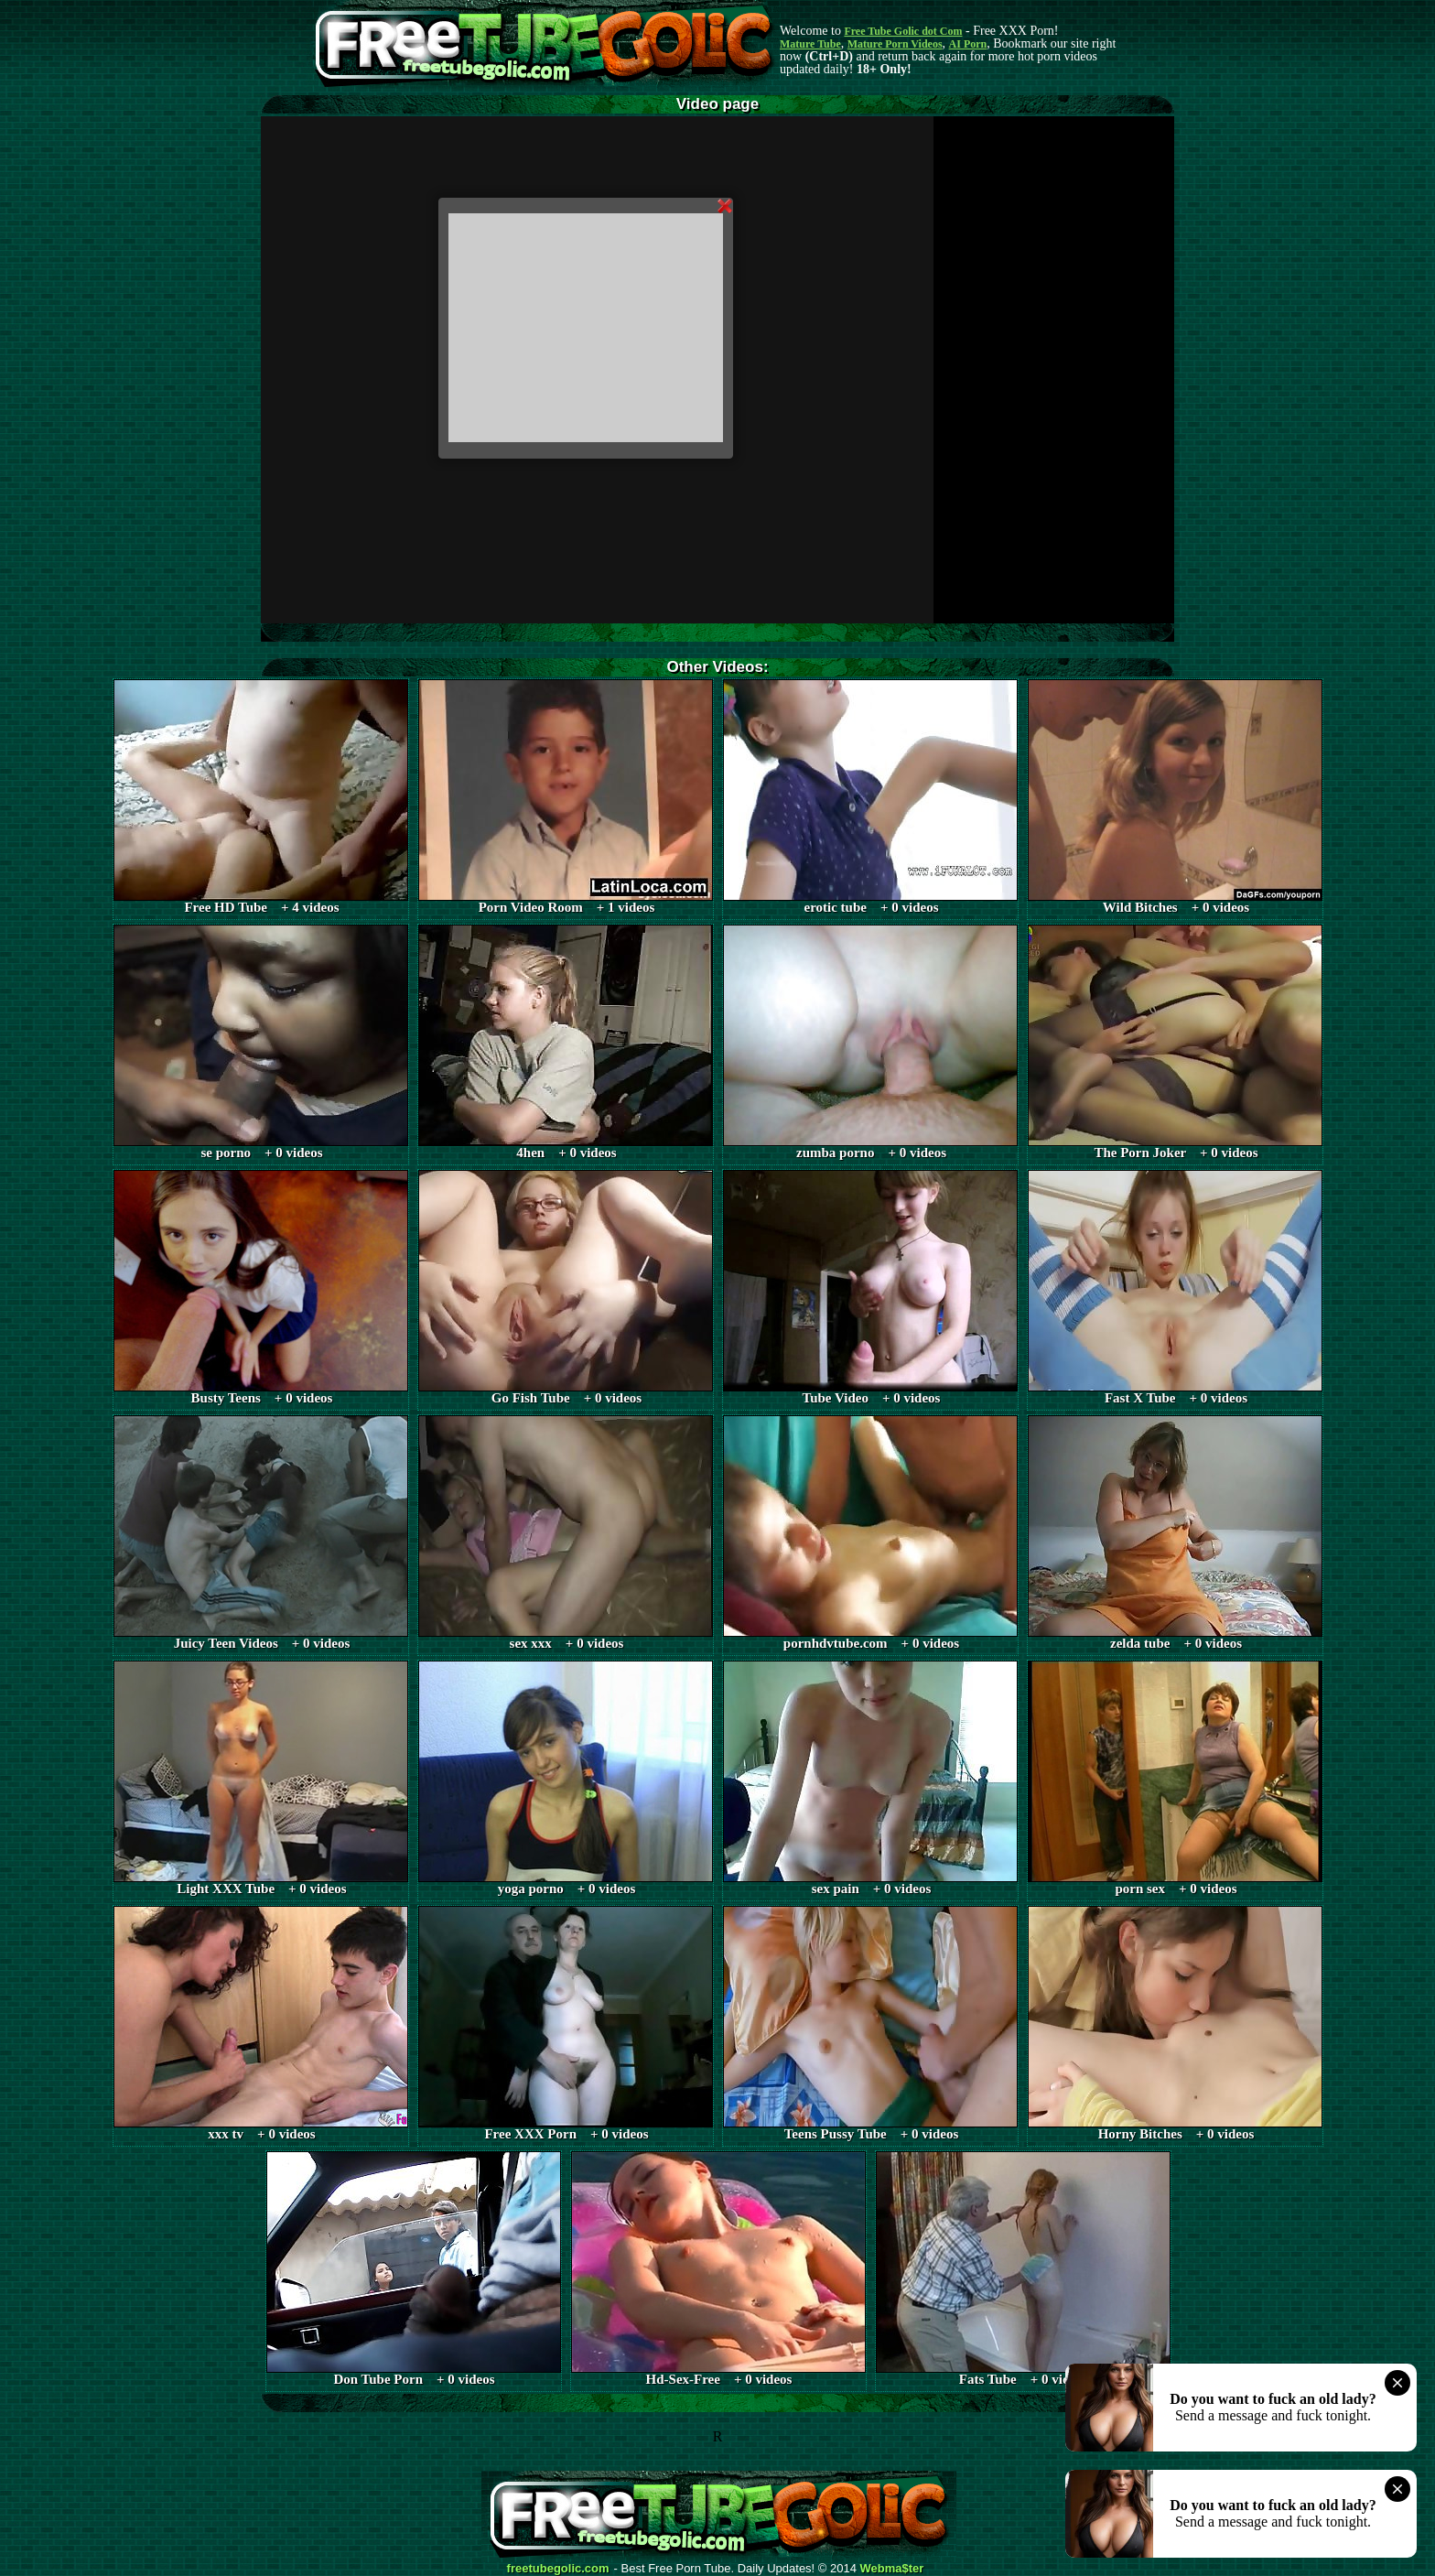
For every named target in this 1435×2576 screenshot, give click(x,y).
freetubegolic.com (558, 2568)
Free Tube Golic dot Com (903, 31)
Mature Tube (810, 44)
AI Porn (968, 44)
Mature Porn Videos (895, 44)
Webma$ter (892, 2568)
